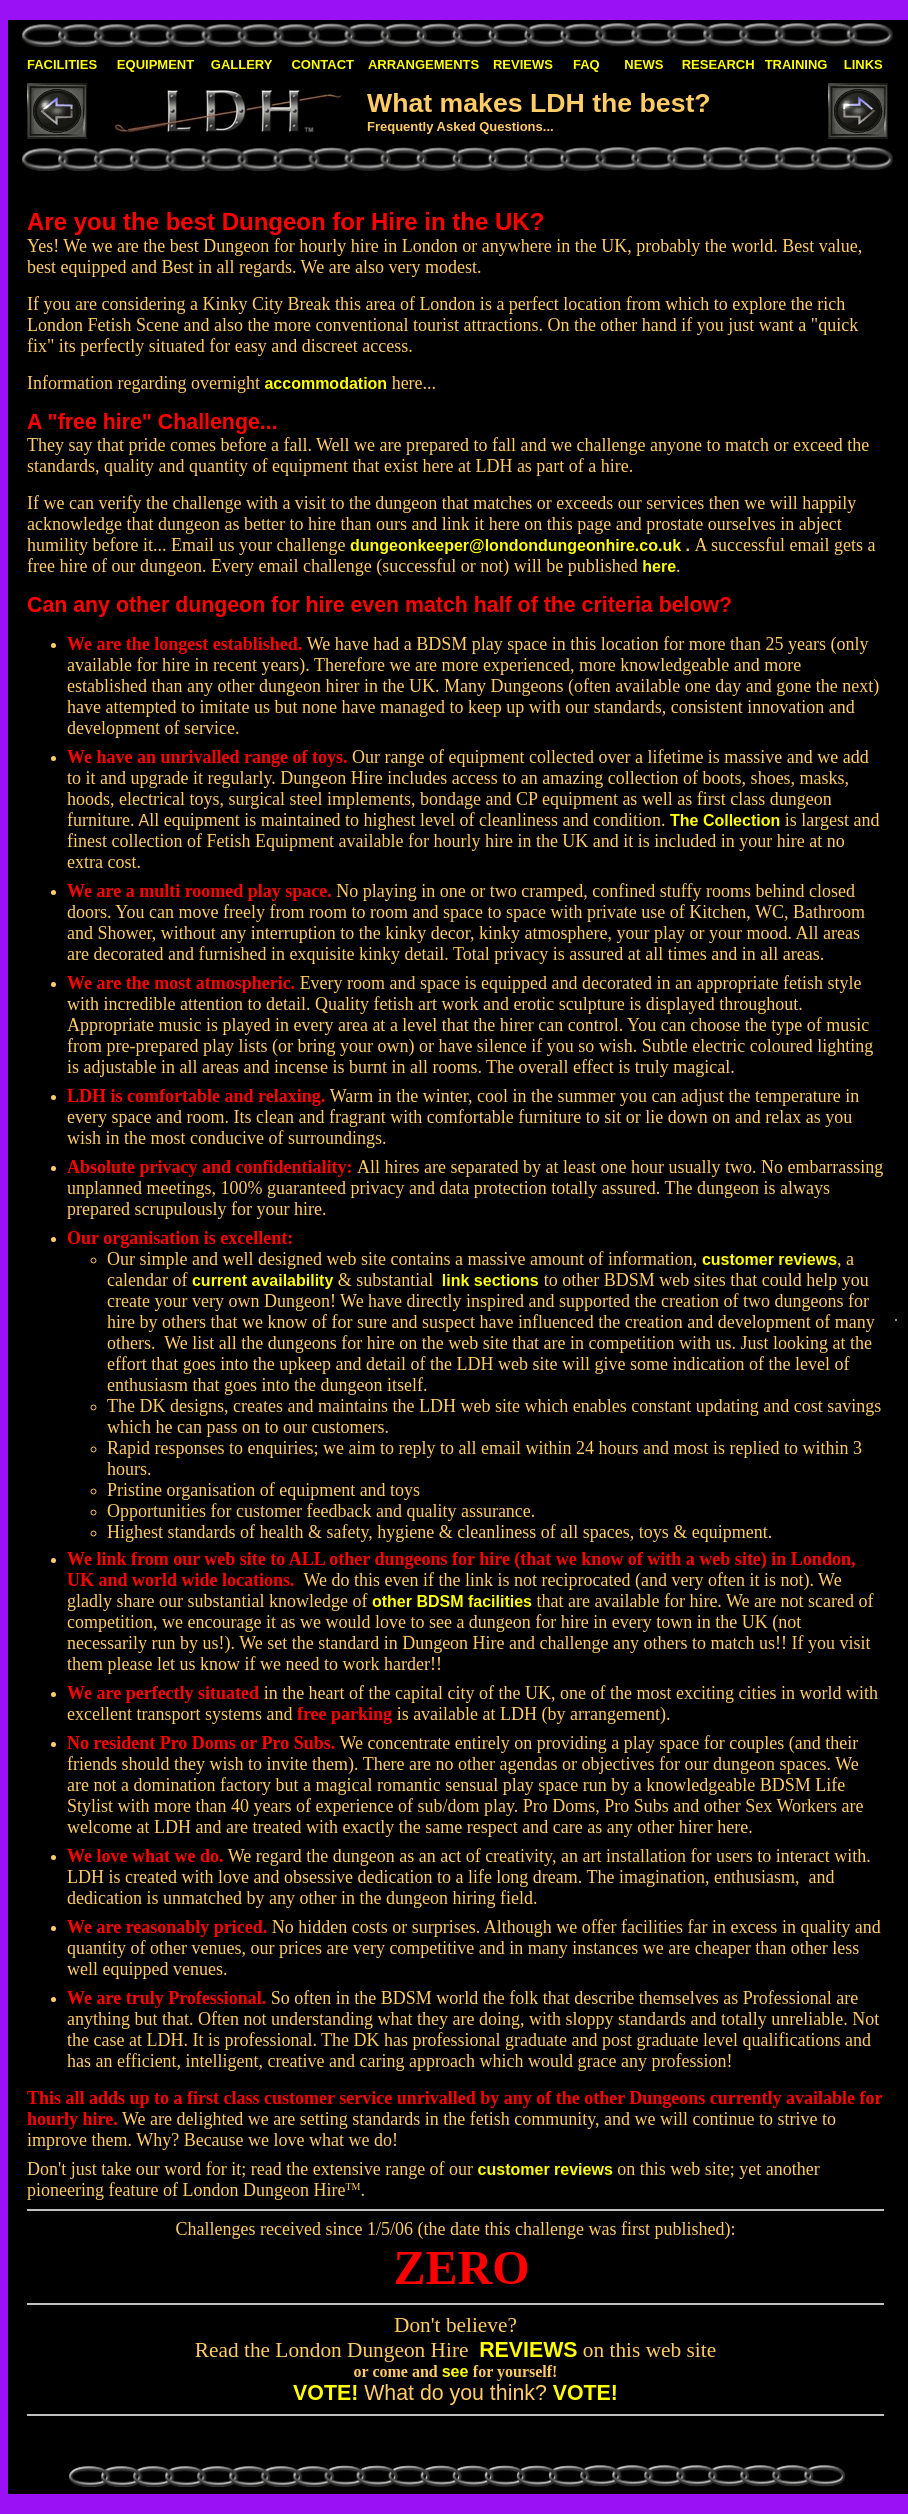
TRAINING (796, 64)
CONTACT (322, 64)
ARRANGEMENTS (423, 64)
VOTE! (325, 2393)
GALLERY (242, 64)
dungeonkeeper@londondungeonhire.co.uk (515, 545)
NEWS (643, 64)
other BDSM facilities (452, 1601)
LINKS (863, 64)
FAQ (586, 64)
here (659, 566)
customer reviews (769, 1259)
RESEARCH (718, 64)
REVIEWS (523, 64)
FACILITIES (62, 64)
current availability (262, 1280)
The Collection (725, 820)
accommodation (325, 383)
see (455, 2371)
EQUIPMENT (155, 64)
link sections (490, 1280)
